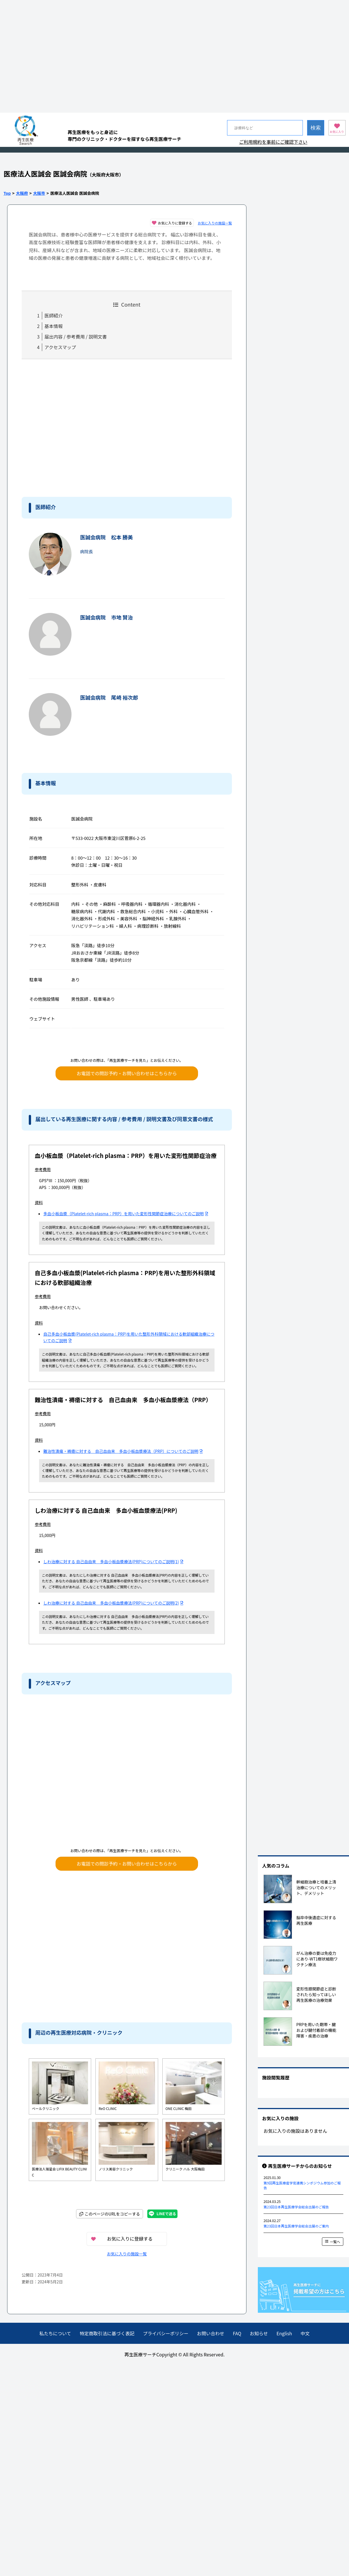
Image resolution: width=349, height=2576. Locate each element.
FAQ (237, 2333)
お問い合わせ (210, 2333)
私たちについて (55, 2333)
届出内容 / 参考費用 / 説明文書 (75, 336)
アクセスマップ (60, 347)
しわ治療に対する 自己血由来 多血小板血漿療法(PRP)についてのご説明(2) (113, 1603)
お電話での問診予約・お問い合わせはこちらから (127, 1073)
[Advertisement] (53, 56)
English (284, 2333)
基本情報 (53, 326)
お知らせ (259, 2333)
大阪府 (22, 193)
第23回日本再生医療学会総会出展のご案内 (296, 2225)
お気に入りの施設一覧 (215, 222)
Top (7, 193)
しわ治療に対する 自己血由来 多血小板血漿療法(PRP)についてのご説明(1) (113, 1561)
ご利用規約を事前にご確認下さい (273, 141)
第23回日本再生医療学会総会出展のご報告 (296, 2206)
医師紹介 (53, 315)
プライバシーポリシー (166, 2333)
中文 (305, 2333)
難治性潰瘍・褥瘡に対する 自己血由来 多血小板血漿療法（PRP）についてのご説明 (123, 1451)
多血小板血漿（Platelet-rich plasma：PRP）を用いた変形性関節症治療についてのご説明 (125, 1213)
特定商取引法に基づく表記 (107, 2333)
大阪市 (39, 193)
